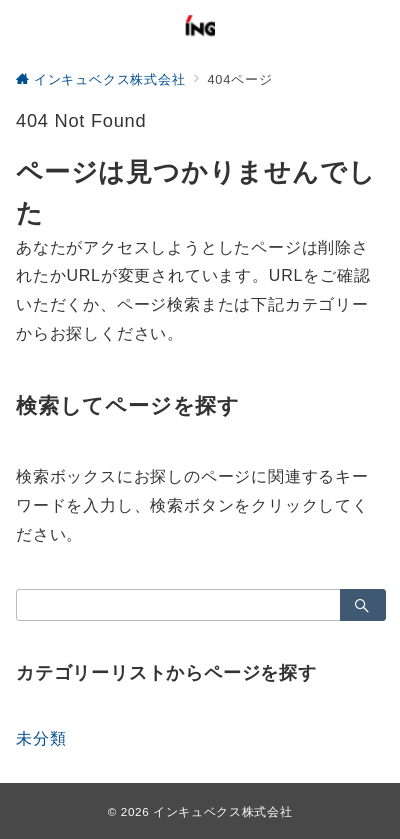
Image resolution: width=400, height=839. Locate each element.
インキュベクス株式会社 (222, 811)
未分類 (41, 738)
